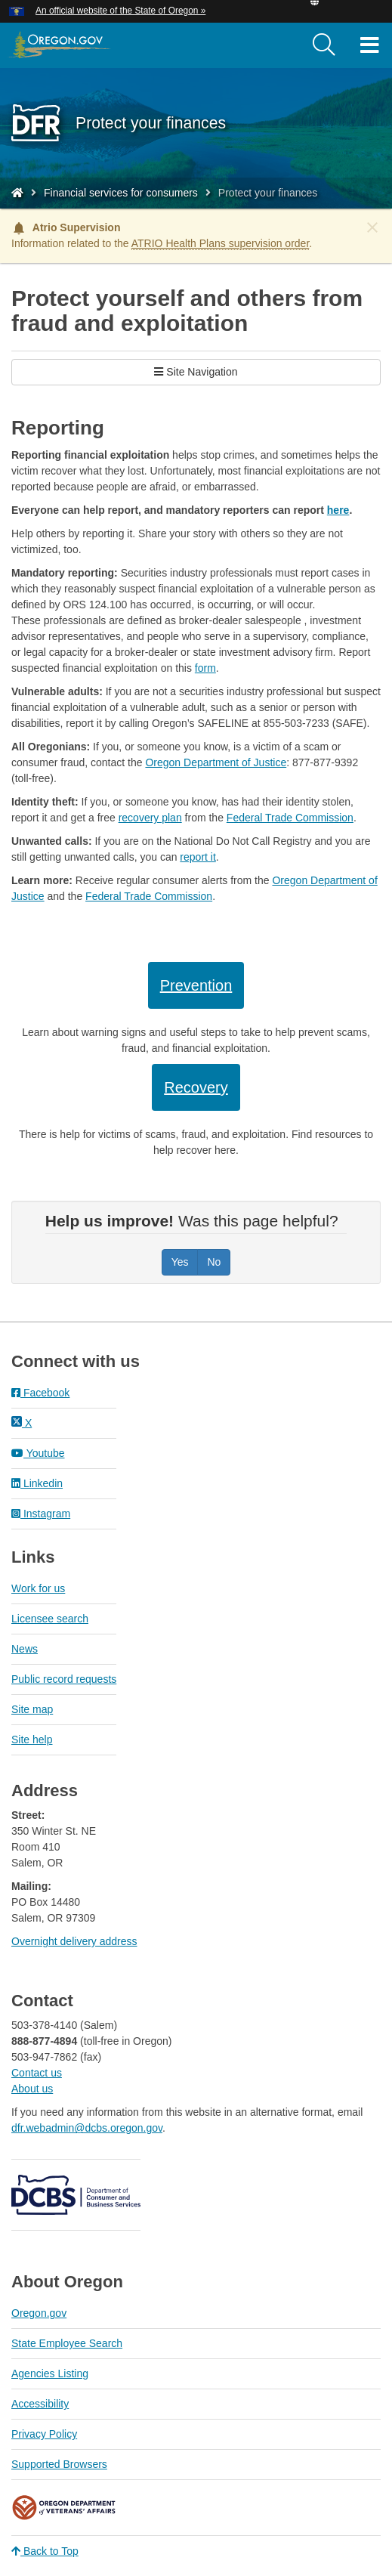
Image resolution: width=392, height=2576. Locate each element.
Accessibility (40, 2404)
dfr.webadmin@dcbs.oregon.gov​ (86, 2128)
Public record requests (63, 1679)
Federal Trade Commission (290, 818)
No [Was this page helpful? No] (214, 1262)
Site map (32, 1709)
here (338, 510)
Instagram (40, 1514)
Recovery (195, 1087)
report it (197, 857)
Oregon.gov (38, 2313)
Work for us (38, 1588)
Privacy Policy (44, 2434)
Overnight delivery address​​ (74, 1941)
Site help (31, 1739)
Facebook (40, 1393)
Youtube (38, 1453)
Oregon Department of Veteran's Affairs (64, 2507)
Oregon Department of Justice (215, 762)
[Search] (324, 45)
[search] (324, 45)
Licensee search (49, 1619)
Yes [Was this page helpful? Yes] (180, 1262)
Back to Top (45, 2551)
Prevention (196, 985)
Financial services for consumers (121, 193)
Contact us (36, 2073)
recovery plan (150, 818)
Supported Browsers (59, 2464)
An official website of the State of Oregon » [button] (120, 10)
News (24, 1649)
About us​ (32, 2089)
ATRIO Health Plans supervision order (220, 243)
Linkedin (37, 1483)
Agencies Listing (49, 2373)
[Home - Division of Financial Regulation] (17, 193)
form (205, 668)
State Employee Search (66, 2343)
